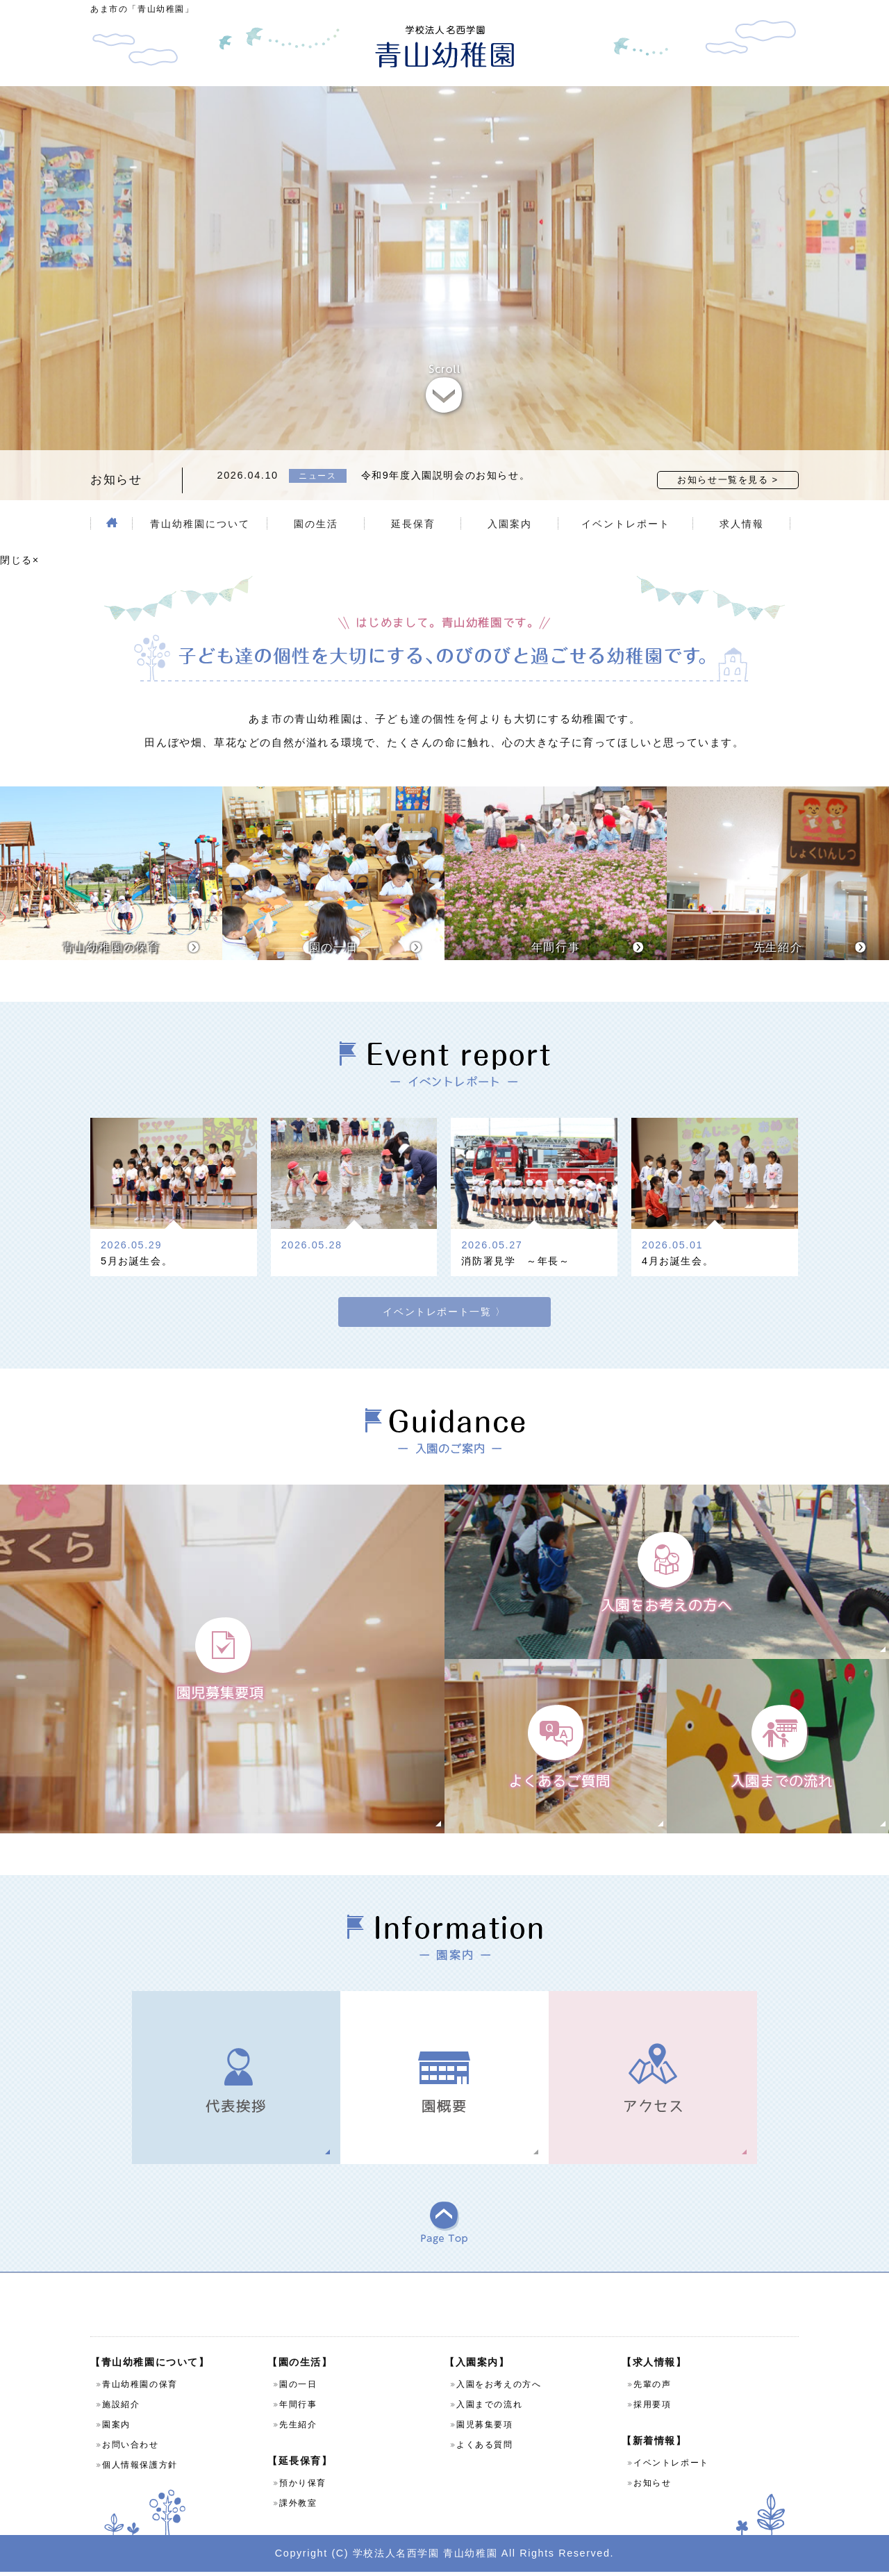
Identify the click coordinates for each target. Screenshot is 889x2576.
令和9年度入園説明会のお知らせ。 (446, 475)
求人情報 (742, 523)
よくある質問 (484, 2449)
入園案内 (510, 523)
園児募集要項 (484, 2429)
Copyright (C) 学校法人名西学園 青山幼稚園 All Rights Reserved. (444, 2557)
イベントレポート (625, 523)
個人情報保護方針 (140, 2469)
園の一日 (298, 2388)
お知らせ (652, 2487)
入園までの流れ (489, 2408)
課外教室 (298, 2507)
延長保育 (413, 523)
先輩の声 (652, 2388)
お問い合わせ (130, 2449)
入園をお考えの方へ (498, 2388)
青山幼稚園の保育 (140, 2388)
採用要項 (652, 2408)
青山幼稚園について (200, 523)
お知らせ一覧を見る (722, 479)
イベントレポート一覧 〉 (444, 1295)
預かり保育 (302, 2487)
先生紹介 (298, 2429)
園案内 (116, 2429)
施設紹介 (121, 2408)
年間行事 (298, 2408)
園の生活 (316, 523)
